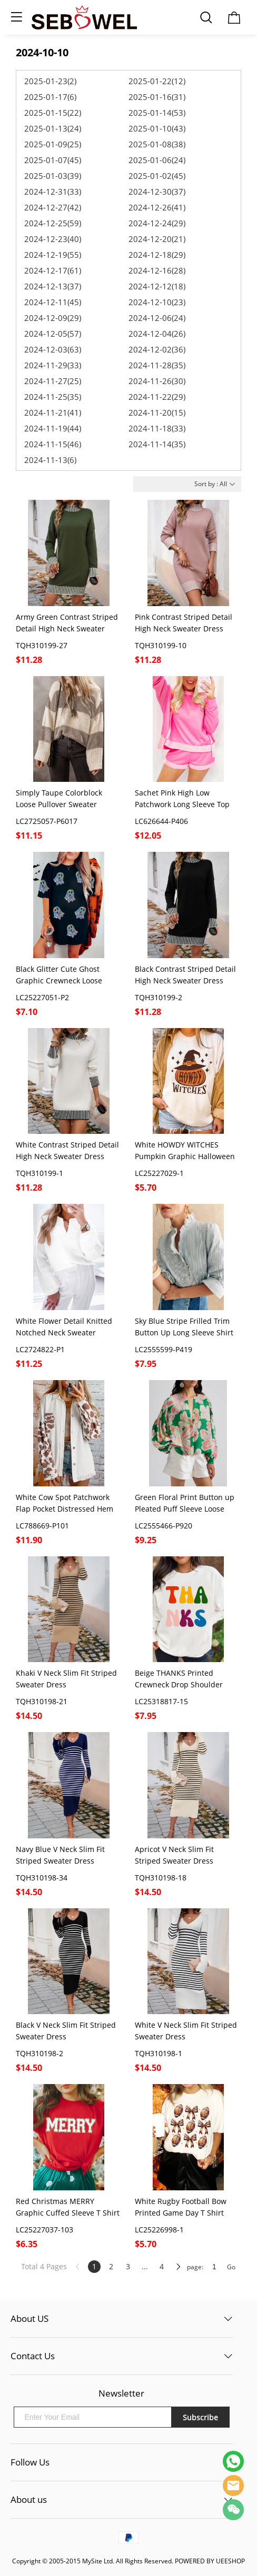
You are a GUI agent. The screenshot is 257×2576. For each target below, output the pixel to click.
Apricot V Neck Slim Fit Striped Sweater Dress (174, 1855)
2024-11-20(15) (156, 412)
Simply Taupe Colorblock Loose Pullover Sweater (59, 798)
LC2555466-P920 (163, 1526)
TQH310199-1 (39, 1173)
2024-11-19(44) (52, 428)
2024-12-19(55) (52, 254)
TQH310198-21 (41, 1701)
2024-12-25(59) (52, 223)
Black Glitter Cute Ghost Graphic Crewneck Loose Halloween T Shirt (59, 975)
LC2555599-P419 (163, 1349)
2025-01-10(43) (156, 128)
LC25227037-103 (44, 2230)
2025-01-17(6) (50, 97)
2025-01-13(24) (52, 128)
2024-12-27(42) (52, 207)
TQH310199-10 (160, 645)
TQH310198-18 (160, 1878)
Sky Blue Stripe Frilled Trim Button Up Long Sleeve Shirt (184, 1326)
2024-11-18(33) (156, 428)
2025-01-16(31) (156, 97)
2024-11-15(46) (52, 444)
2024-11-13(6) (50, 460)
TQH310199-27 (41, 645)
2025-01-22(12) (156, 81)
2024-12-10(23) (156, 302)
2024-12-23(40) (52, 239)
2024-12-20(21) (156, 239)
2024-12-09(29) (52, 318)
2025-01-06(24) (156, 160)
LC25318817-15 (161, 1701)
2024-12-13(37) (52, 286)
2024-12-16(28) (156, 270)
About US (29, 2318)
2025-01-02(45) (156, 175)
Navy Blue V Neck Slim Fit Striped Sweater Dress (60, 1855)
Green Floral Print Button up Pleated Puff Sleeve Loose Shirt (184, 1503)
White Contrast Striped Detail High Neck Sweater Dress (67, 1150)
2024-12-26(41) (156, 207)
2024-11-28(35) (156, 365)
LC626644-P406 (161, 821)
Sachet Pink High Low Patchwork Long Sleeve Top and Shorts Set (182, 799)
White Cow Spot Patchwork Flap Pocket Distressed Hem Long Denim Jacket (64, 1503)
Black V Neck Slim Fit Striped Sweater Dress (66, 2030)
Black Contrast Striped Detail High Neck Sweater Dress (185, 974)
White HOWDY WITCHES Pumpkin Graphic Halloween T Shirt (185, 1151)
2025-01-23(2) (50, 81)
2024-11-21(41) (52, 412)
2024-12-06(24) (156, 318)
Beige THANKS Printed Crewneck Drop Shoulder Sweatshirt (179, 1679)
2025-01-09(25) (52, 144)
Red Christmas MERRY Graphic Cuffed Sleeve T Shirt (68, 2207)
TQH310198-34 (41, 1878)
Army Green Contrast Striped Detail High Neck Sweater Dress (67, 623)
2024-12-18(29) (156, 254)
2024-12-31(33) (52, 191)
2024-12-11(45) (52, 302)
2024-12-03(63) (52, 349)
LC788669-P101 (42, 1526)
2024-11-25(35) (52, 396)
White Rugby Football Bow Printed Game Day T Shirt (180, 2207)
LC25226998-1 (159, 2230)
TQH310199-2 (158, 997)
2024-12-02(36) (156, 349)
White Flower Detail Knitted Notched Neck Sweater (64, 1326)
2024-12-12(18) (156, 286)
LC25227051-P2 (42, 997)
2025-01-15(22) (52, 112)
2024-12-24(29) (156, 223)
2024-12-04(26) (156, 333)
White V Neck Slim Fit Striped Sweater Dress (186, 2030)
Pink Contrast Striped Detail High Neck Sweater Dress (183, 622)
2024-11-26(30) (156, 381)
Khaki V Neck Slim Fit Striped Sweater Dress (66, 1678)
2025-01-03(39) (52, 175)
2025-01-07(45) (52, 160)
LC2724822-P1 (40, 1349)
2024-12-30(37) (156, 191)
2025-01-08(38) (156, 144)
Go (231, 2266)
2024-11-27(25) (52, 381)
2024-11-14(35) (156, 444)
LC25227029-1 (159, 1173)
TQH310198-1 (158, 2053)
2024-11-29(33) (52, 365)
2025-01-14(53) (156, 112)
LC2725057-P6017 (46, 821)
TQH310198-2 (39, 2053)
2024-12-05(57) (52, 333)
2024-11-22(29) (156, 396)
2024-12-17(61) (52, 270)
